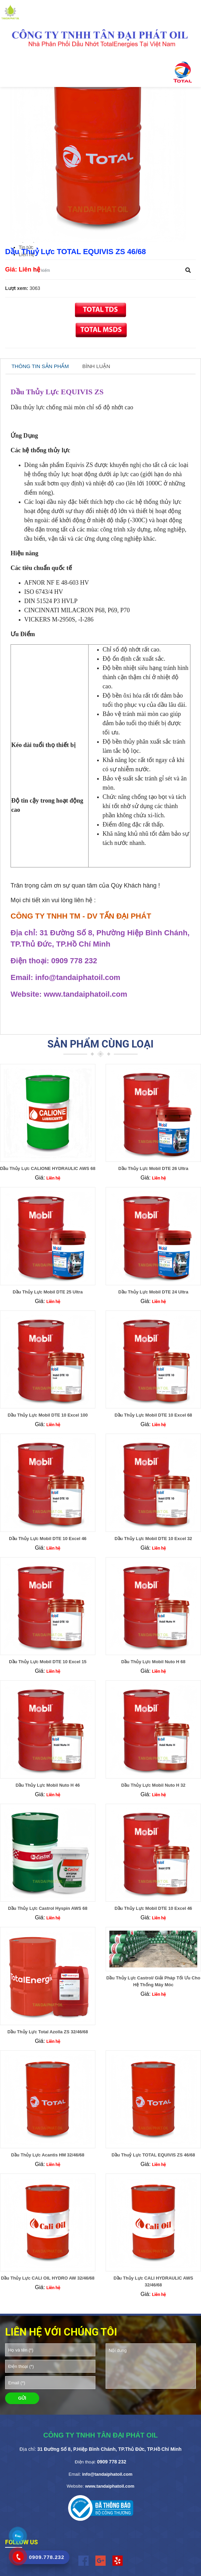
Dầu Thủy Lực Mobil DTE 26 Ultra (153, 1168)
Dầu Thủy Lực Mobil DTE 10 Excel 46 (48, 1538)
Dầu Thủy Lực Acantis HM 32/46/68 (47, 2154)
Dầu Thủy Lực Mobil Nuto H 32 (153, 1785)
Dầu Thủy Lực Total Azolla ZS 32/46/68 (47, 2031)
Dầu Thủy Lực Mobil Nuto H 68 (153, 1661)
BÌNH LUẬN (96, 366)
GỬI (22, 2398)
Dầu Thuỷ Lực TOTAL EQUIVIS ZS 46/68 (153, 2154)
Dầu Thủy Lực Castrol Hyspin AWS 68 (47, 1908)
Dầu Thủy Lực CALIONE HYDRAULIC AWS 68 (47, 1168)
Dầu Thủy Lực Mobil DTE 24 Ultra (153, 1291)
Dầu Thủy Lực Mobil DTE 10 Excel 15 (48, 1661)
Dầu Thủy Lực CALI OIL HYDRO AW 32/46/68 (48, 2278)
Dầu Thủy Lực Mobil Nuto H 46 (48, 1785)
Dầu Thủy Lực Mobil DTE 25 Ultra (47, 1291)
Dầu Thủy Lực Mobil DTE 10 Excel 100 (48, 1415)
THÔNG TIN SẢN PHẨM (40, 366)
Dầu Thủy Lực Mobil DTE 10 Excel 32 (153, 1538)
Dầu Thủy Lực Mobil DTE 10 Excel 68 (153, 1415)
